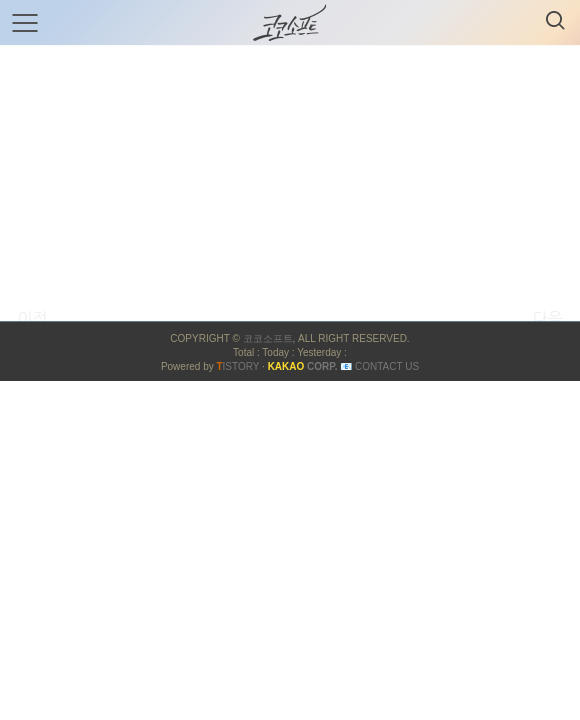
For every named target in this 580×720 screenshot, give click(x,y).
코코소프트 (268, 338)
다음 (547, 318)
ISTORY (237, 366)
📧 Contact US (379, 366)
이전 (32, 318)
